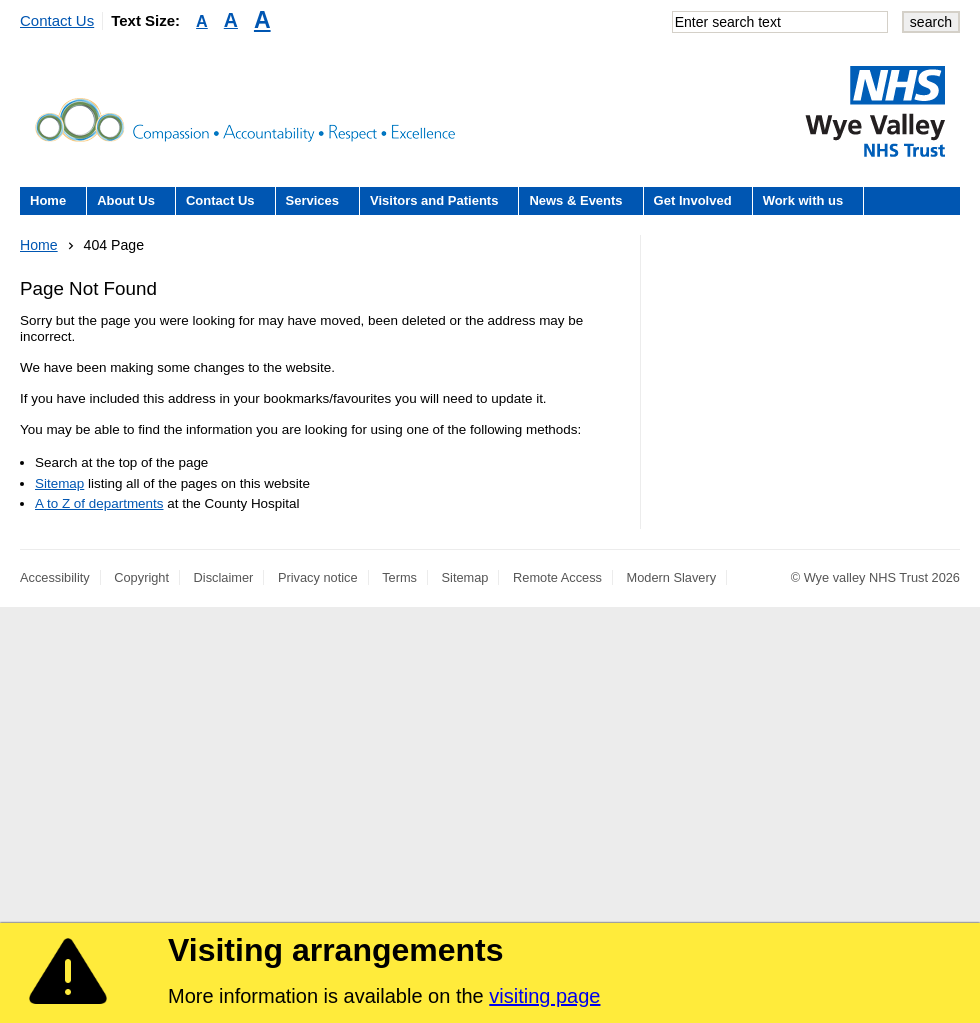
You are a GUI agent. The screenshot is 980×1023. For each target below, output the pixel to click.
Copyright (141, 577)
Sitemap (59, 483)
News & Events (575, 200)
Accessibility (55, 577)
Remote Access (557, 577)
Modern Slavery (672, 577)
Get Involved (693, 200)
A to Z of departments (99, 503)
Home (48, 200)
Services (313, 200)
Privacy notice (318, 577)
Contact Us (57, 20)
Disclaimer (224, 577)
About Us (126, 200)
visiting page (544, 996)
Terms (399, 577)
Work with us (803, 200)
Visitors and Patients (434, 200)
